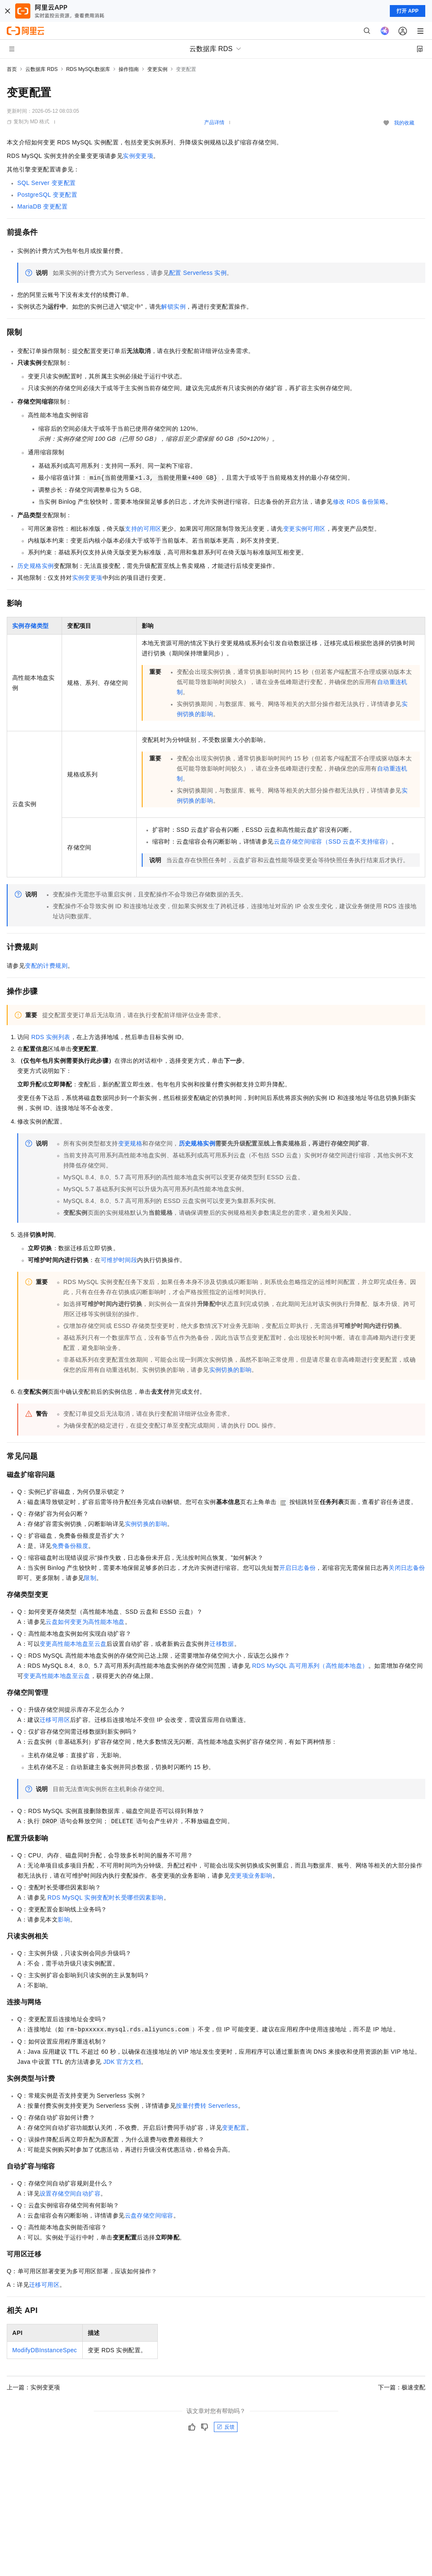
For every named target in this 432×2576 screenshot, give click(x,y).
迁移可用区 (55, 1719)
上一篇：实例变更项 (33, 2387)
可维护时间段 (119, 1260)
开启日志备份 (297, 1567)
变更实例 (157, 69)
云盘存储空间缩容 (149, 2215)
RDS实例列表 (50, 1037)
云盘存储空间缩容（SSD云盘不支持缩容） (333, 841)
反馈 (226, 2427)
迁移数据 (222, 1643)
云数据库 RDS (41, 69)
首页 (12, 69)
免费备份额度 (70, 1545)
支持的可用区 (143, 528)
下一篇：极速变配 (401, 2387)
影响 (64, 1919)
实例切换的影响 (230, 1369)
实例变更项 (138, 155)
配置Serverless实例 (198, 272)
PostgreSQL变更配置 (47, 194)
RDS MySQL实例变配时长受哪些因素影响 (106, 1897)
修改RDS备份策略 (359, 501)
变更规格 (130, 1143)
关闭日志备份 (407, 1567)
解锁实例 (173, 306)
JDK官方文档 (122, 2061)
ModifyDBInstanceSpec (44, 2350)
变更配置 (234, 2127)
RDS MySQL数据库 (88, 69)
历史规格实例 (35, 565)
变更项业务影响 (251, 1875)
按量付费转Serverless (207, 2105)
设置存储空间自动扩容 (70, 2193)
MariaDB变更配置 (42, 206)
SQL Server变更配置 (46, 182)
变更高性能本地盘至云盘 (73, 1643)
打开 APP (407, 11)
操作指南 (129, 69)
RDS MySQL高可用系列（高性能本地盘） (310, 1665)
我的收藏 (404, 123)
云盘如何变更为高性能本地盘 (85, 1621)
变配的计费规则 (46, 965)
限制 (90, 1577)
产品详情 (214, 122)
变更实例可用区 (304, 528)
